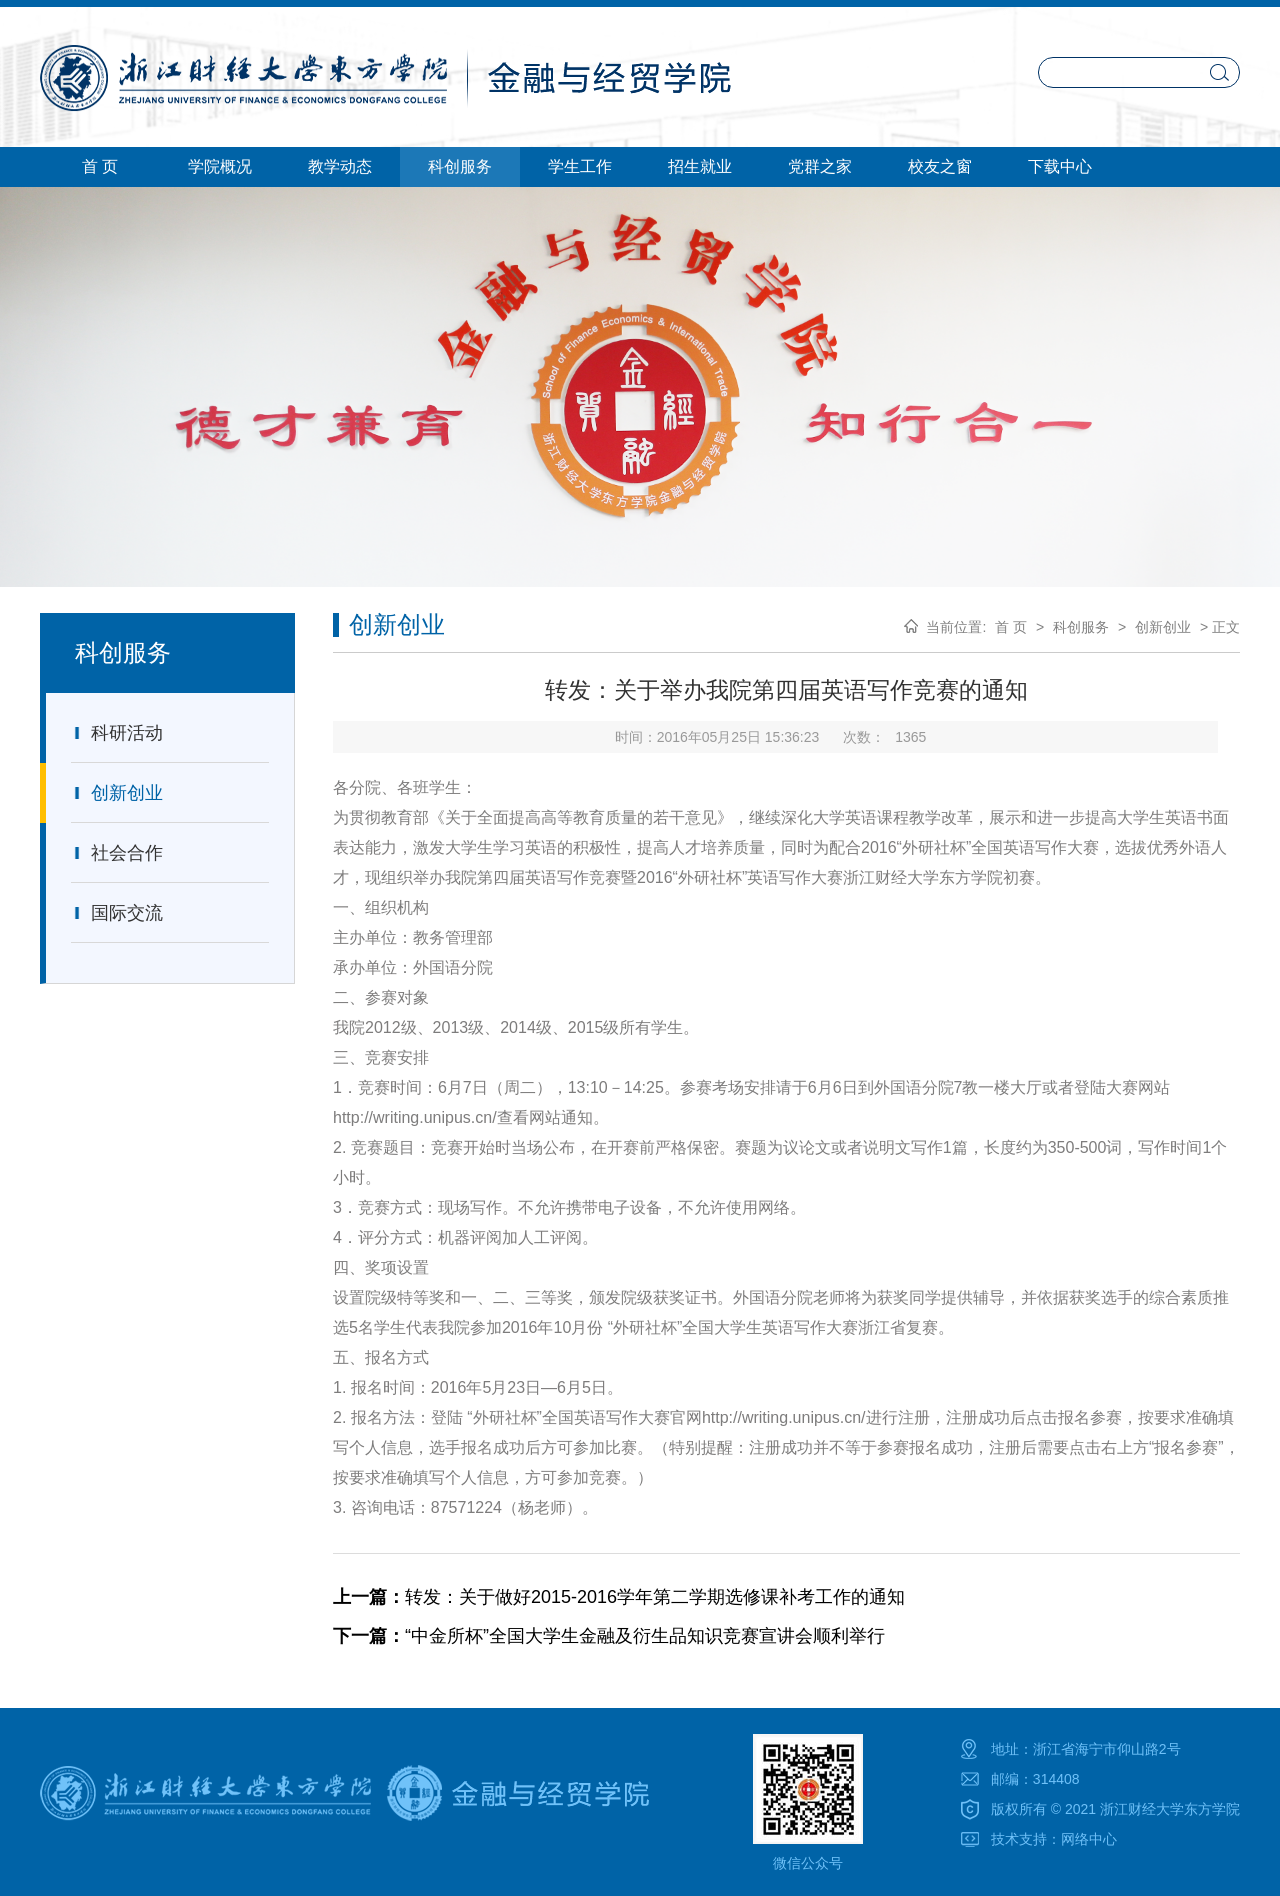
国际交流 (117, 913)
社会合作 (117, 853)
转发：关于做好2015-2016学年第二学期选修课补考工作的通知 (619, 1597)
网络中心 (1089, 1839)
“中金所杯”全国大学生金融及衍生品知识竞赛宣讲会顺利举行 (609, 1636)
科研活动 (117, 733)
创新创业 (117, 793)
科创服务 (1081, 627)
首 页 (1011, 627)
